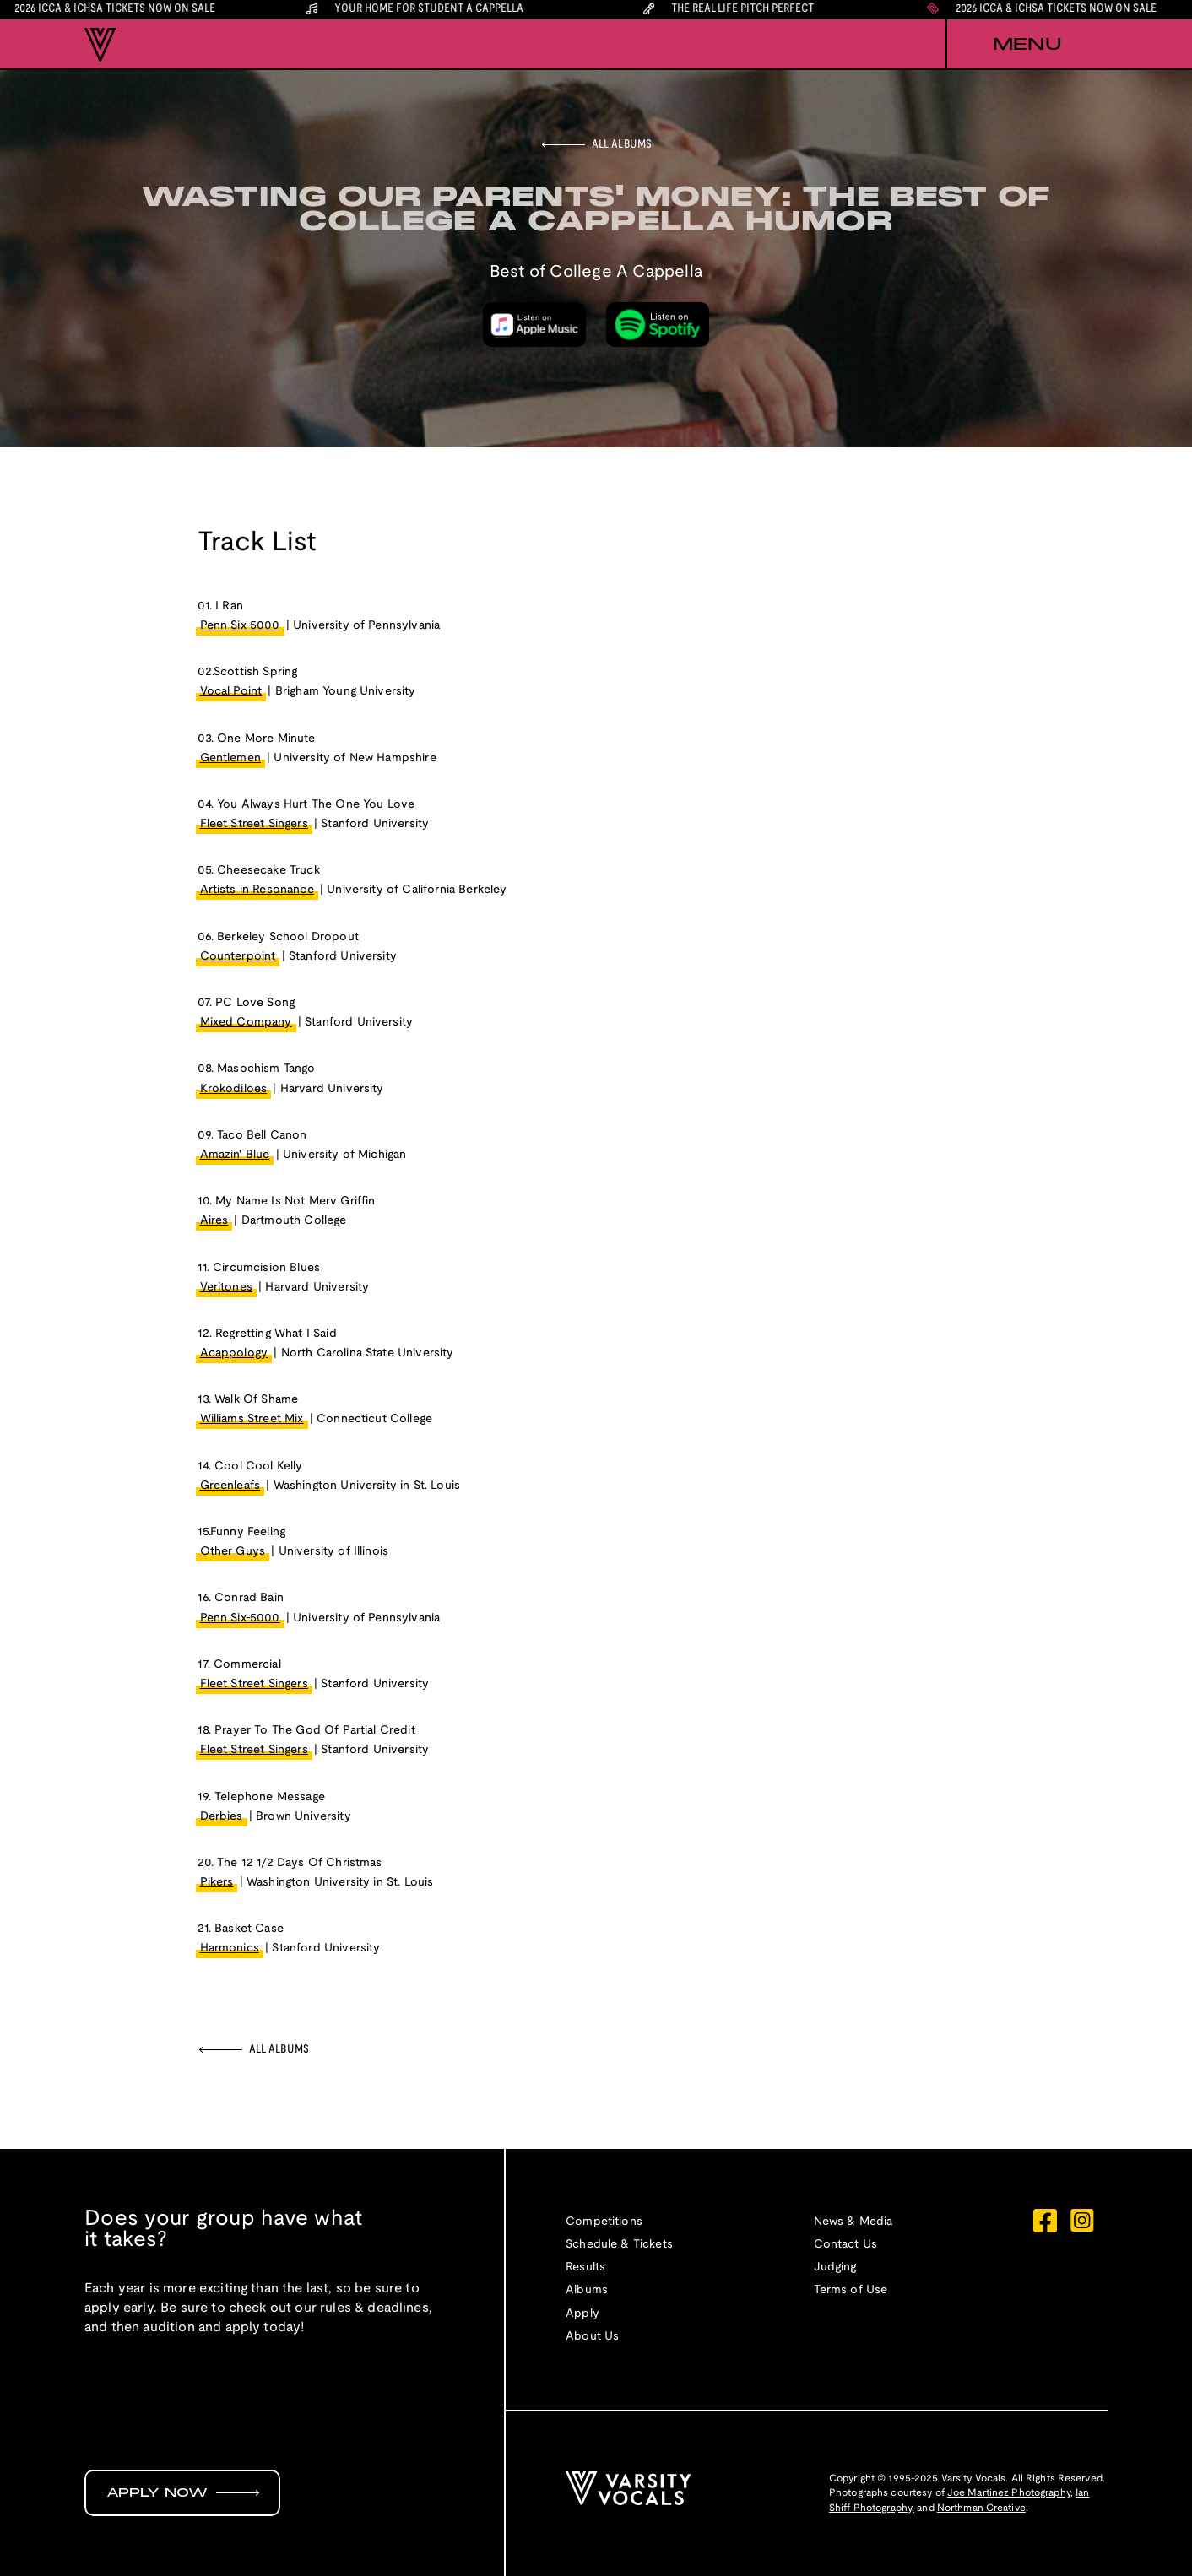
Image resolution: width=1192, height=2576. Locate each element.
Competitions (604, 2221)
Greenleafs (230, 1485)
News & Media (853, 2221)
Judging (835, 2267)
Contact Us (846, 2244)
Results (585, 2267)
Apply (582, 2313)
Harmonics (229, 1948)
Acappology (234, 1353)
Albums (587, 2290)
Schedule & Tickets (619, 2244)
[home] (100, 44)
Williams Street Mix (252, 1419)
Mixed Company (246, 1022)
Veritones (226, 1287)
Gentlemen (230, 758)
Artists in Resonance (257, 890)
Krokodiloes (234, 1089)
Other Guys (233, 1551)
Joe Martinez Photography (1008, 2493)
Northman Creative (981, 2508)
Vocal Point (231, 691)
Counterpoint (238, 956)
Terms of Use (851, 2290)
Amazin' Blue (235, 1155)
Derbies (221, 1816)
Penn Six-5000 (240, 625)
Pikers (217, 1882)
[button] (1026, 44)
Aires (214, 1220)
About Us (592, 2336)
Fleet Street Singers (254, 824)
